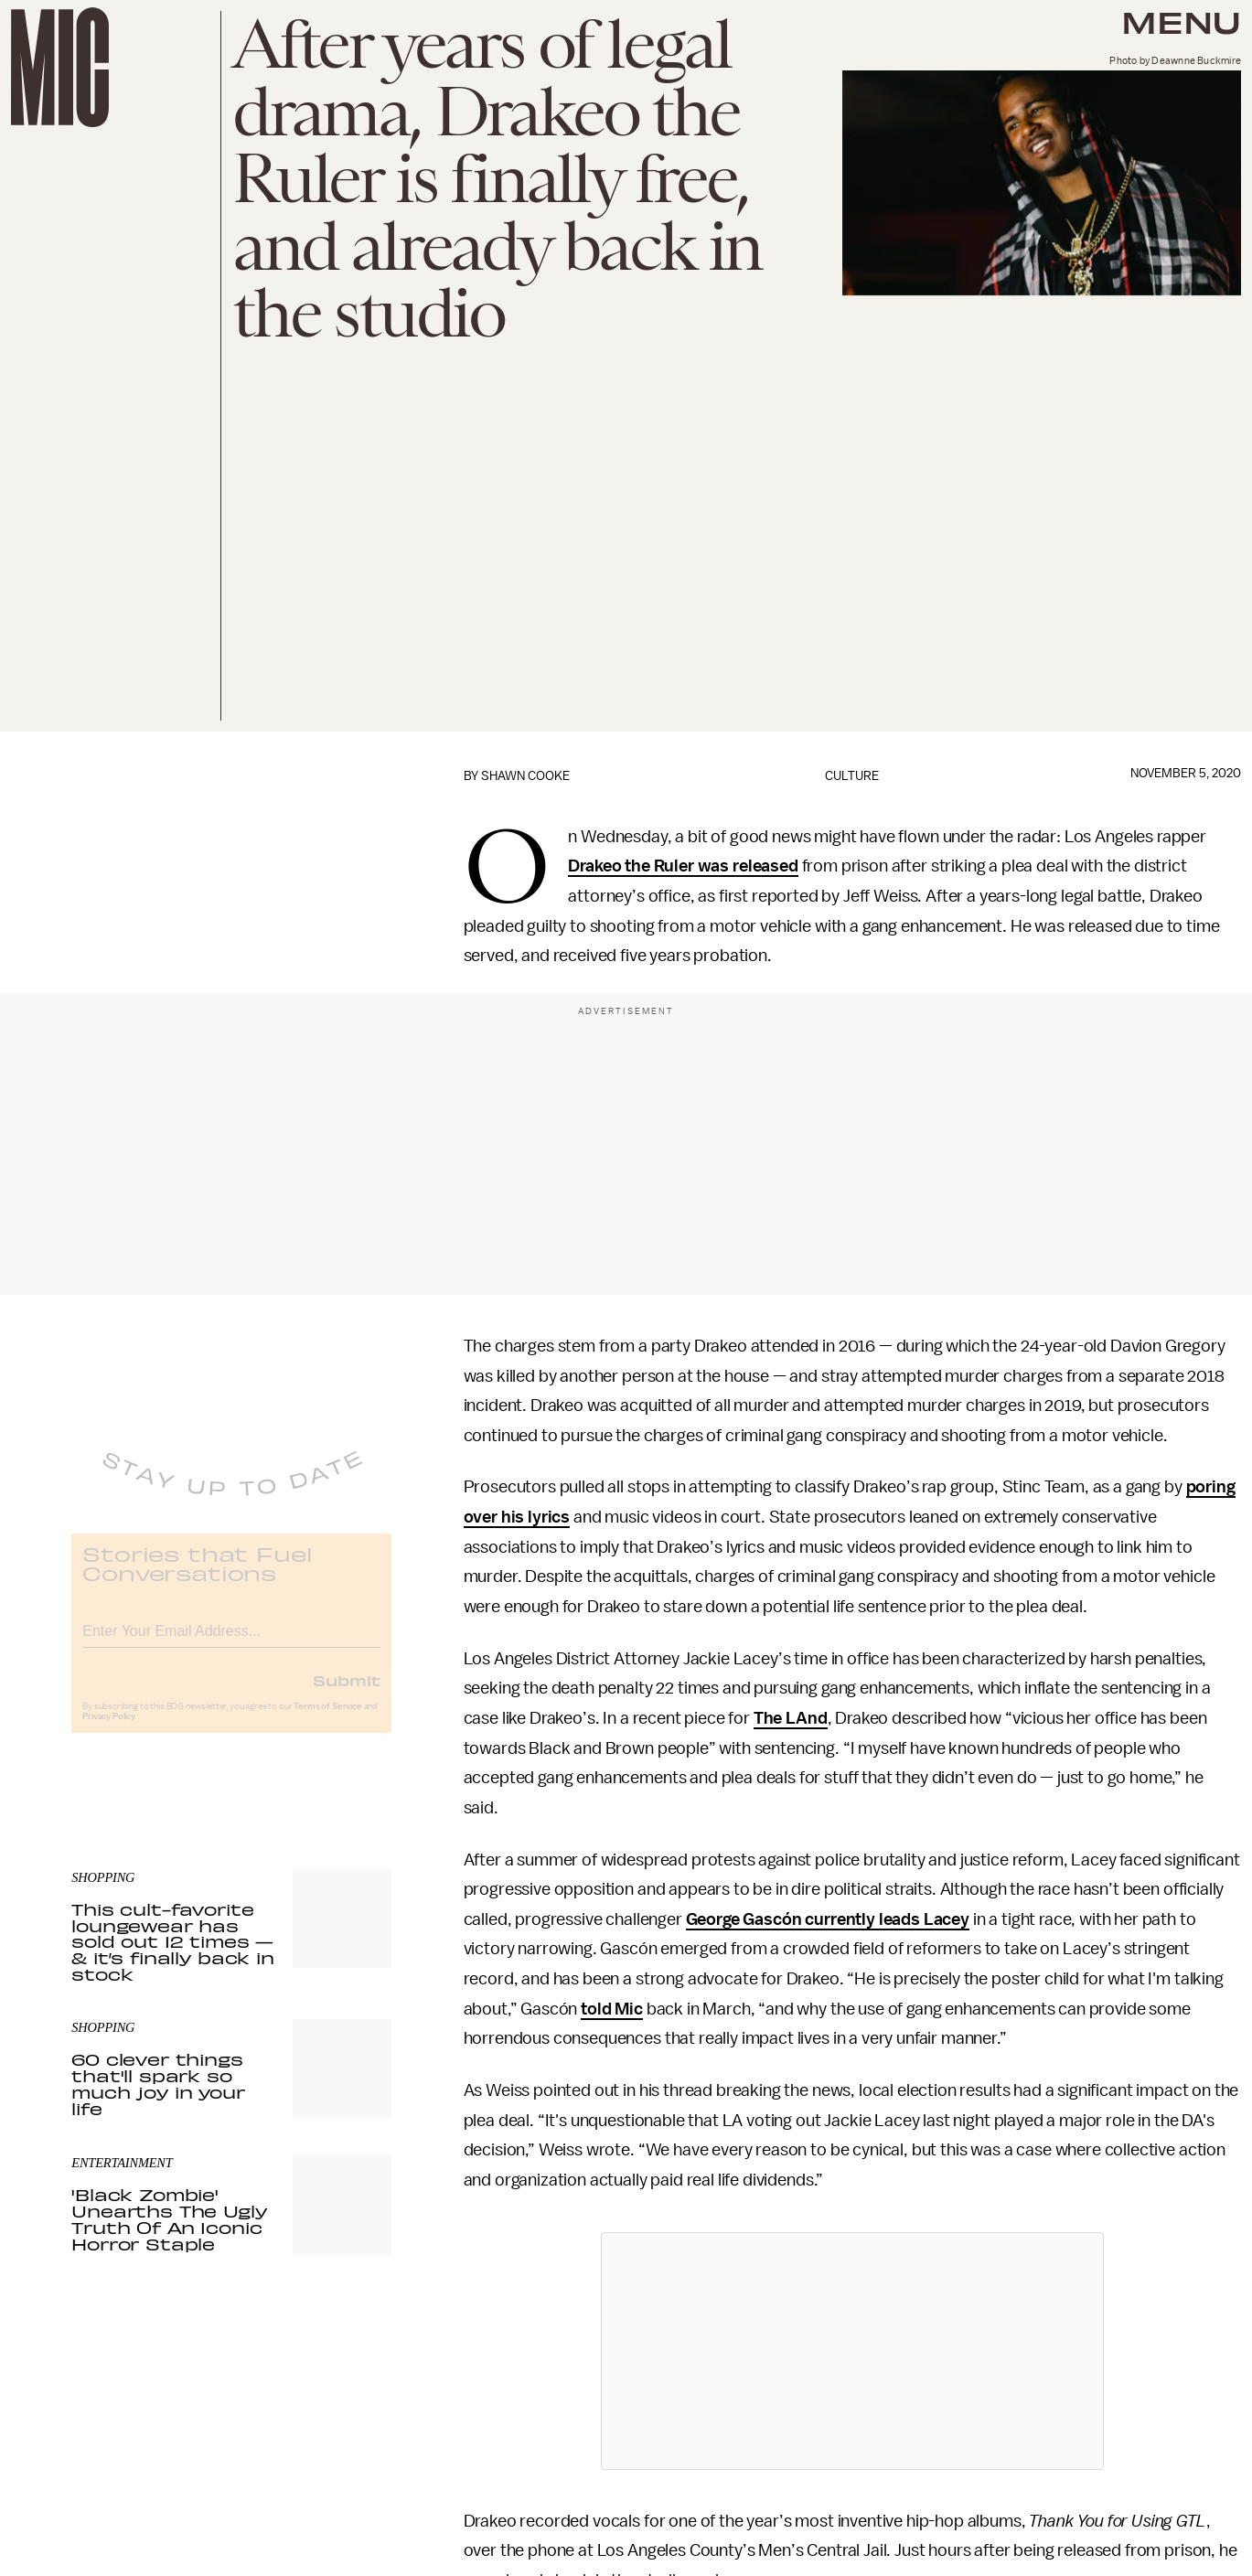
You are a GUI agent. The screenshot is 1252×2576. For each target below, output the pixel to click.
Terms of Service (327, 1720)
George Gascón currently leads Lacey (827, 1919)
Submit (346, 1693)
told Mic (612, 2009)
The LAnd (791, 1718)
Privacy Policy (108, 1730)
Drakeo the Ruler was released (682, 866)
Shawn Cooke (525, 776)
